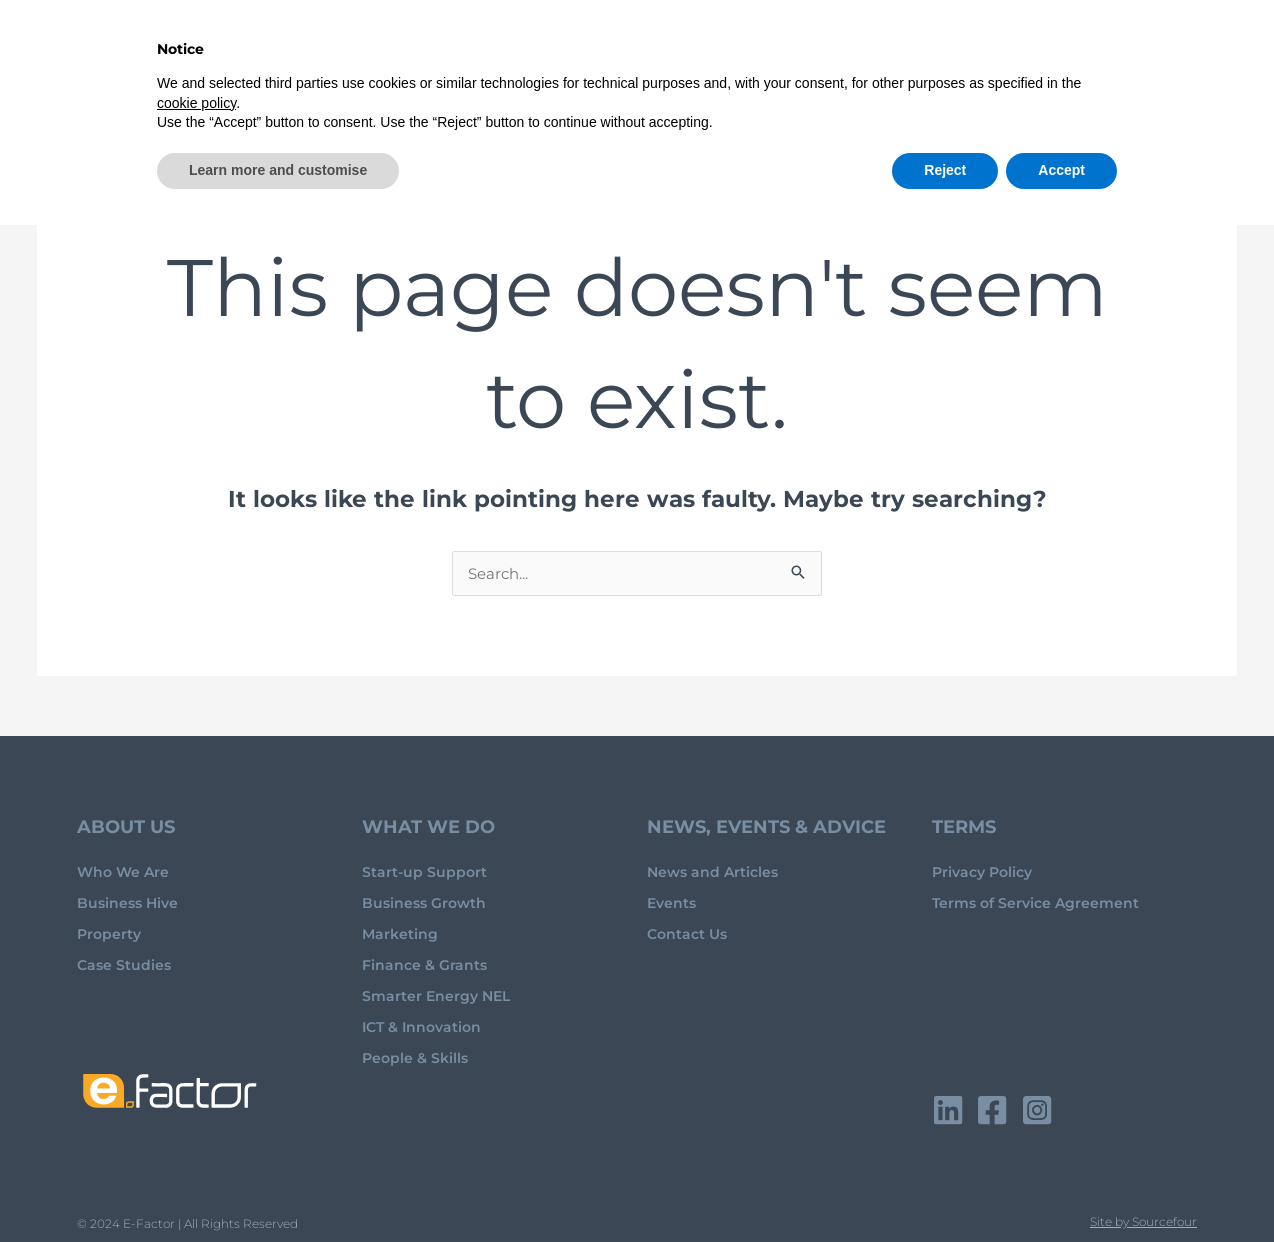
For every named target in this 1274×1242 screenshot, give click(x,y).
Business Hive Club (719, 45)
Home (396, 45)
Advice (572, 45)
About (473, 45)
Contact (1169, 45)
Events (987, 45)
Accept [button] (1061, 1187)
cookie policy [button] (196, 1120)
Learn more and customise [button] (278, 1187)
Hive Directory (876, 45)
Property (1076, 45)
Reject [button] (945, 1187)
